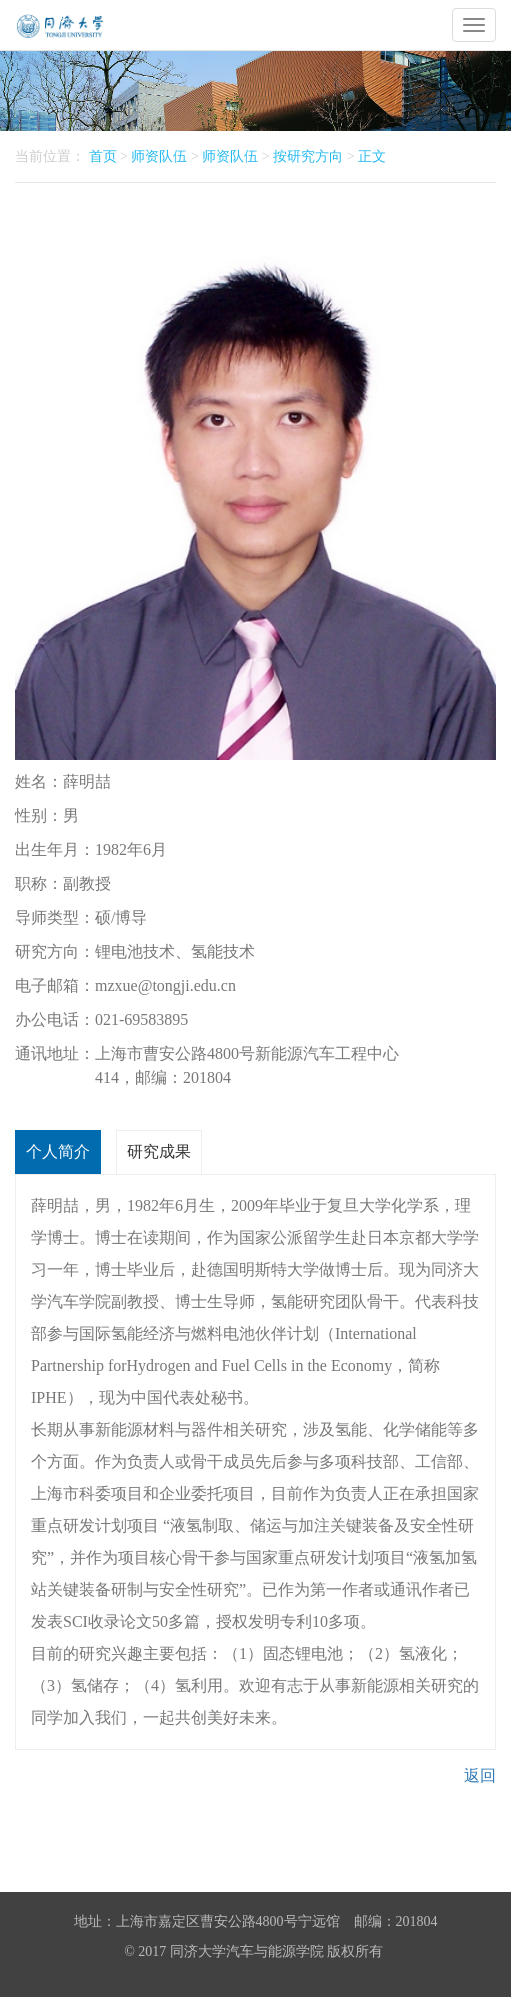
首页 (103, 156)
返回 (480, 1775)
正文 (372, 156)
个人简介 (58, 1151)
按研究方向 (308, 156)
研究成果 (159, 1151)
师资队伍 (159, 156)
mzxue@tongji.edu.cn (165, 985)
